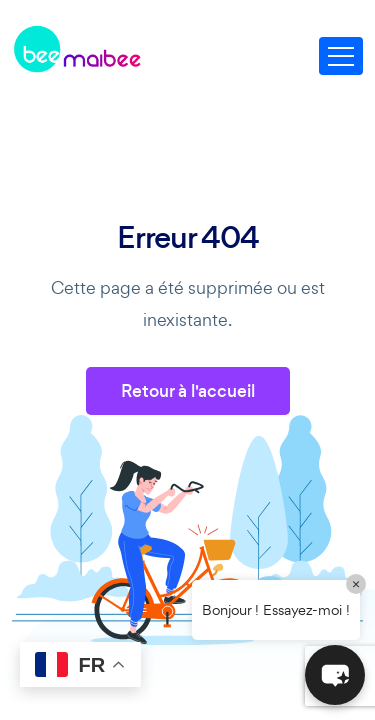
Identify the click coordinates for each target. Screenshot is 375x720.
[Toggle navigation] (341, 56)
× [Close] (356, 583)
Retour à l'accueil (188, 391)
